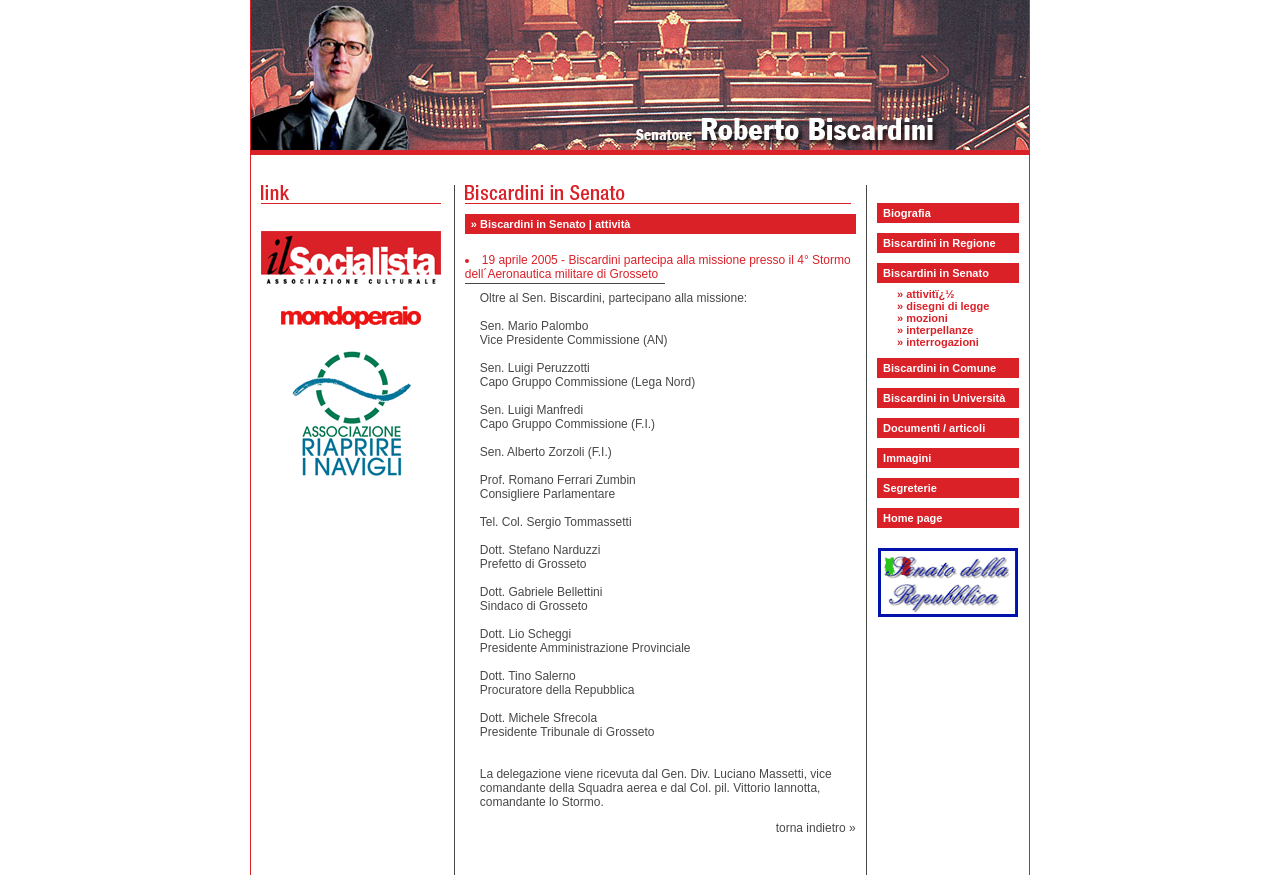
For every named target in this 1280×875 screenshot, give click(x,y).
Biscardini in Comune (939, 368)
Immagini (907, 458)
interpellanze (939, 330)
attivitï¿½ (930, 294)
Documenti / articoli (934, 428)
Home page (912, 518)
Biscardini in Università (944, 398)
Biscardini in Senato (936, 273)
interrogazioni (942, 342)
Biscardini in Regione (939, 243)
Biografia (907, 213)
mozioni (927, 318)
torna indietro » (816, 828)
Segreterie (910, 488)
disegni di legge (947, 306)
